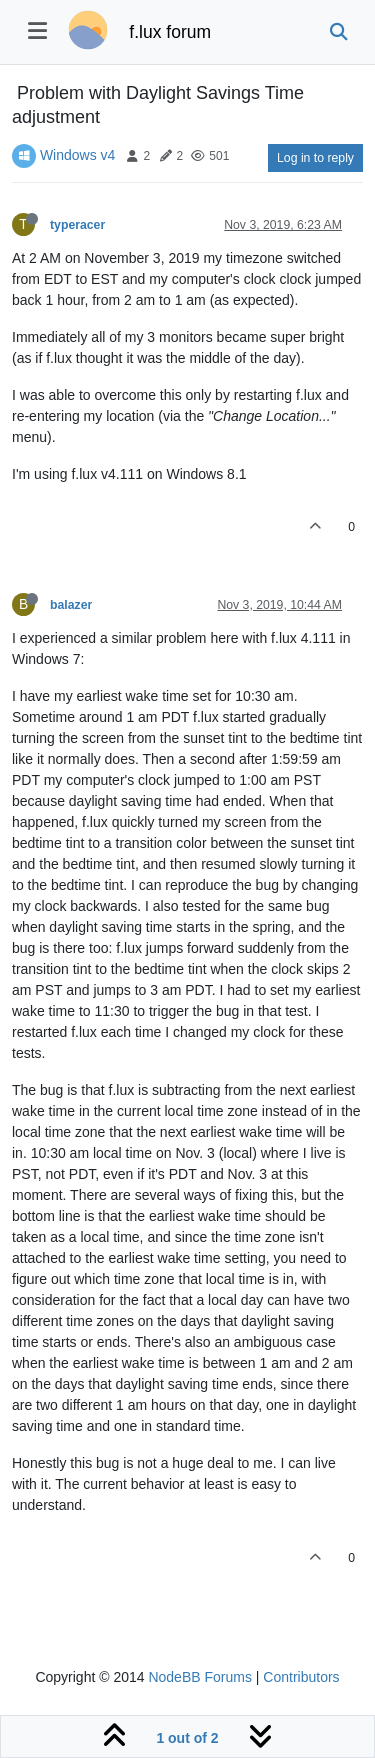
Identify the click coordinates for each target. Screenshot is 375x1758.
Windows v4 (77, 155)
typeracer (77, 225)
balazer (71, 605)
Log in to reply (315, 158)
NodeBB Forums (199, 1677)
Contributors (301, 1677)
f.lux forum (170, 32)
